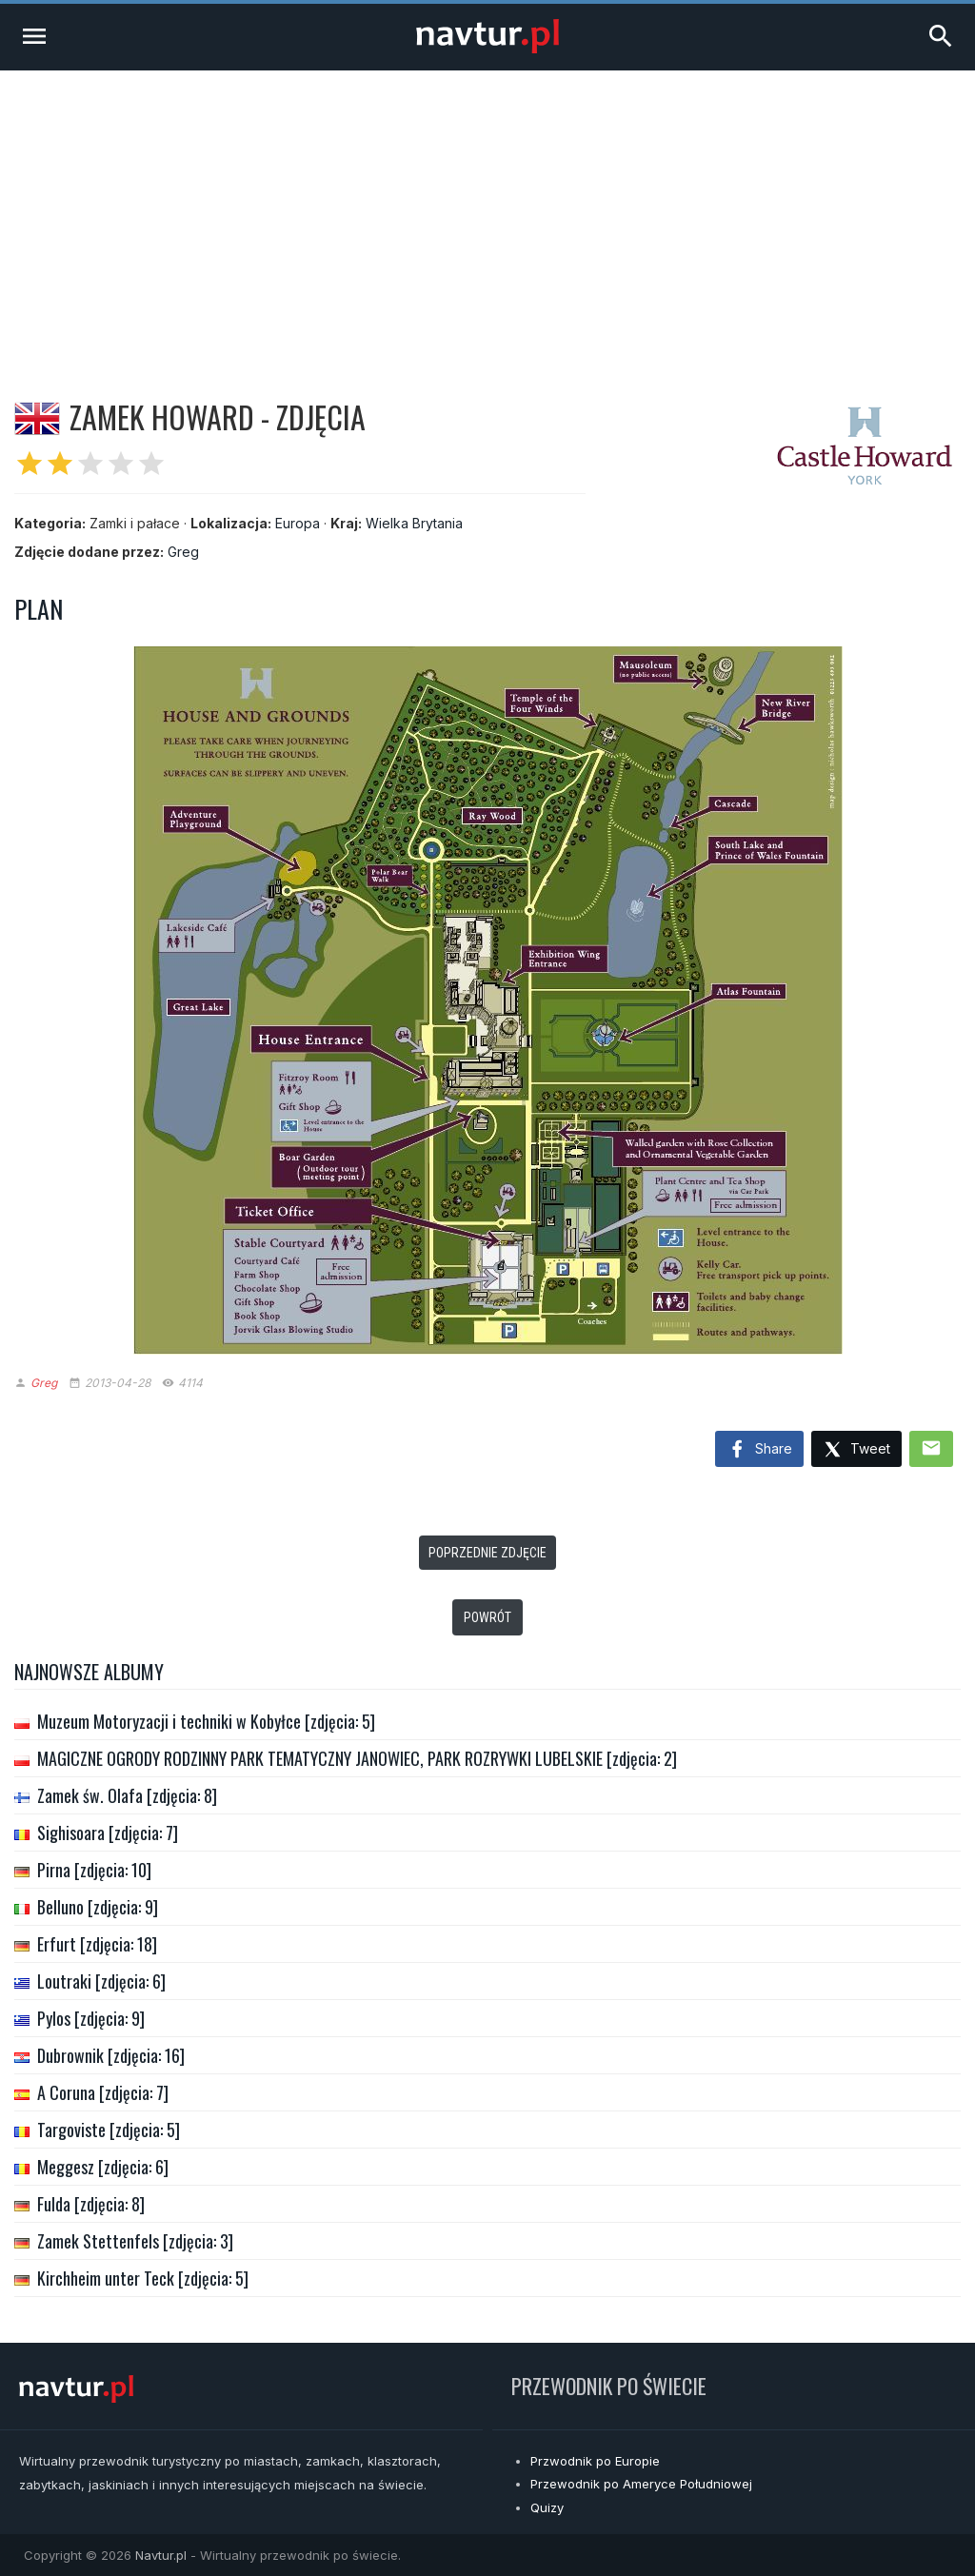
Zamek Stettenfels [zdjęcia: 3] (135, 2241)
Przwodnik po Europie (595, 2460)
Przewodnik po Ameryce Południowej (641, 2483)
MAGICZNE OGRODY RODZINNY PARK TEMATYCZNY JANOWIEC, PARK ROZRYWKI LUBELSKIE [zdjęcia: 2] (357, 1758)
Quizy (547, 2507)
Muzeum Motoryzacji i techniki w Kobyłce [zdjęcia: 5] (206, 1721)
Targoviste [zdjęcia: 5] (108, 2129)
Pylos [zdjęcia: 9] (91, 2018)
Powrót (487, 1617)
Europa (297, 523)
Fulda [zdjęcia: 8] (91, 2203)
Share (759, 1449)
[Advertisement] (487, 213)
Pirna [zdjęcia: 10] (94, 1869)
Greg (183, 552)
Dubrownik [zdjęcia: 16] (111, 2055)
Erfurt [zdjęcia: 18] (97, 1944)
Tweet (856, 1450)
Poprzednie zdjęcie (487, 1552)
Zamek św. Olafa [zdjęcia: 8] (127, 1795)
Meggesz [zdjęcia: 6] (103, 2166)
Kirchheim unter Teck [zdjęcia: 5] (143, 2278)
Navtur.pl (161, 2555)
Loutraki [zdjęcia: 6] (101, 1981)
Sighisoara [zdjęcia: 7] (107, 1832)
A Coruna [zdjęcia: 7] (103, 2092)
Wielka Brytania (414, 523)
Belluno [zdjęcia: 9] (97, 1906)
